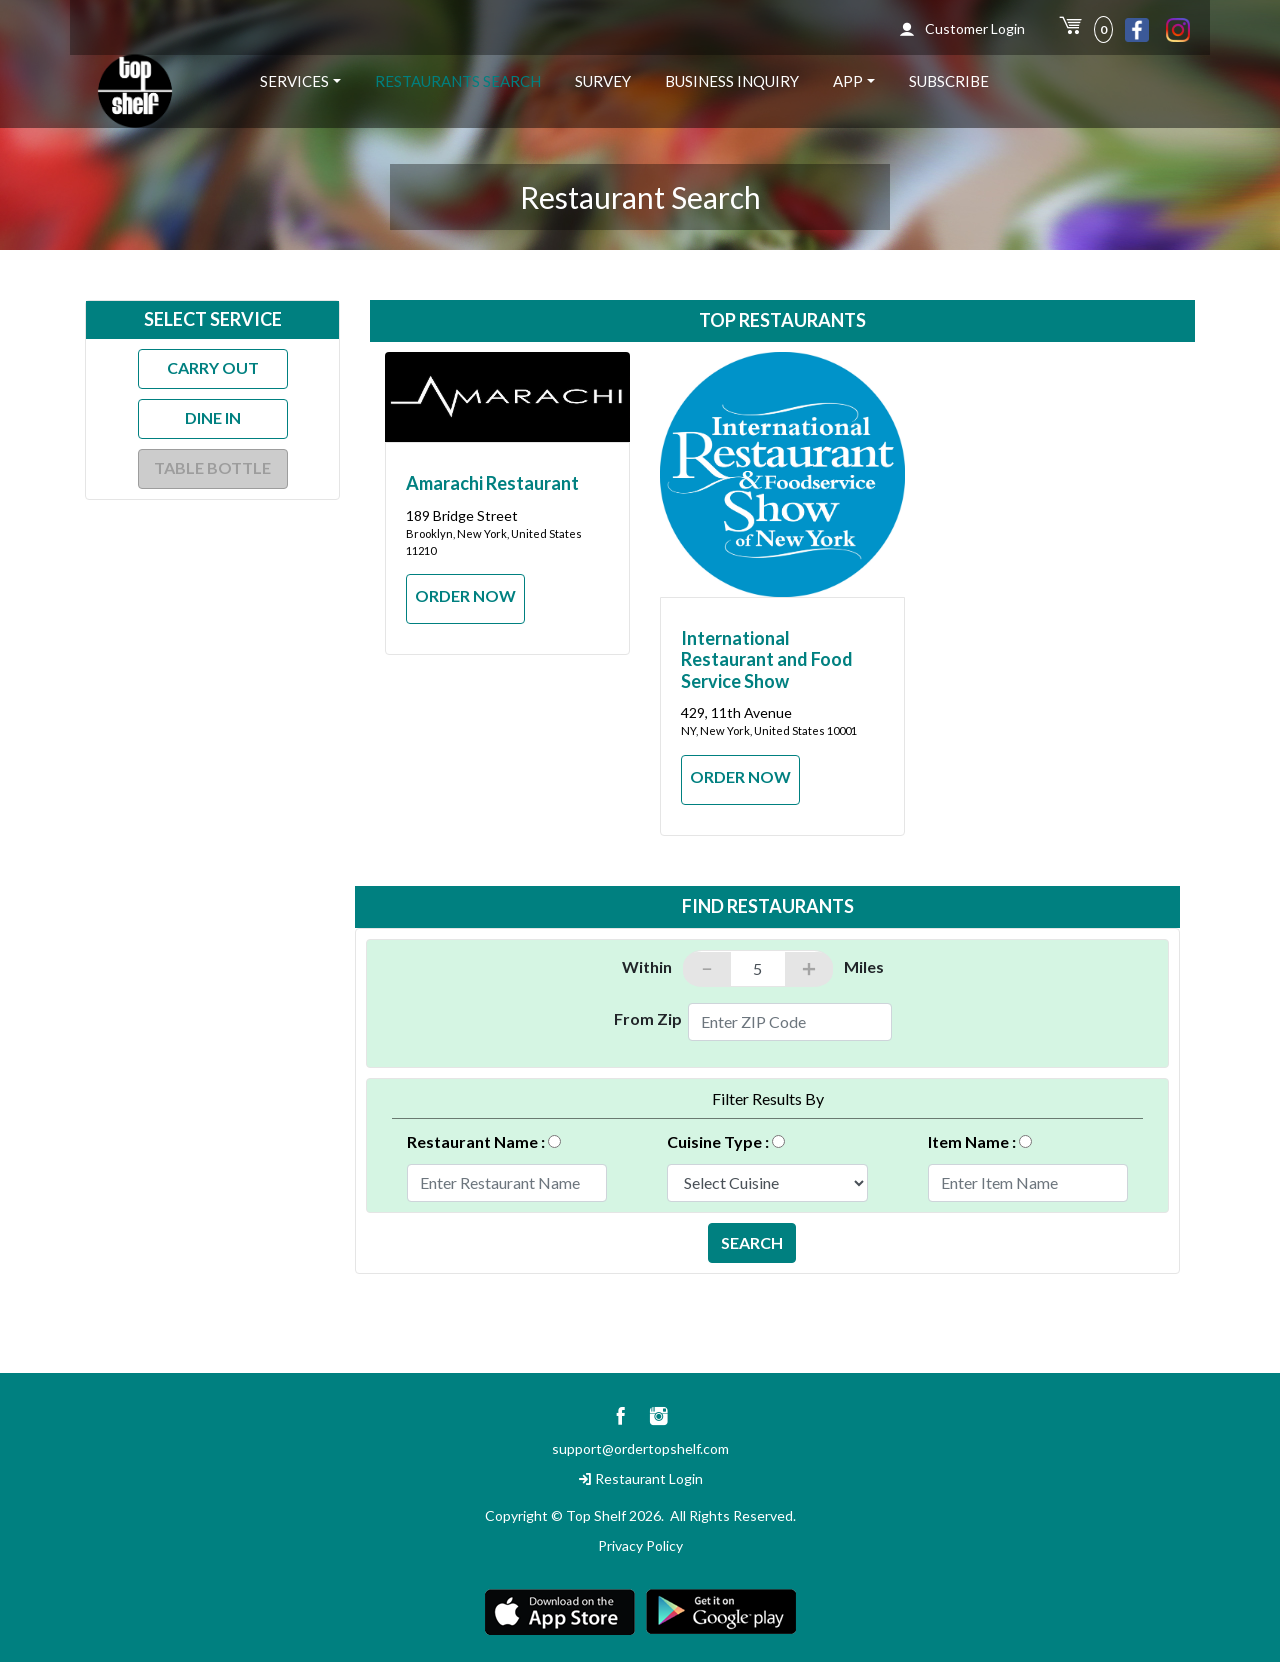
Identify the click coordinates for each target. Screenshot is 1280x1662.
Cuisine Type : (730, 1139)
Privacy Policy (640, 1545)
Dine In (213, 417)
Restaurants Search (458, 81)
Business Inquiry (732, 81)
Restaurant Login (640, 1478)
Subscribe (949, 81)
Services (294, 81)
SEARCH (752, 1242)
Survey (603, 81)
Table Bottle (212, 467)
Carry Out (213, 367)
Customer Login (962, 28)
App (848, 81)
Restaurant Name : (488, 1139)
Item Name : (984, 1139)
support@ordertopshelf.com (640, 1448)
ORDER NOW (465, 595)
